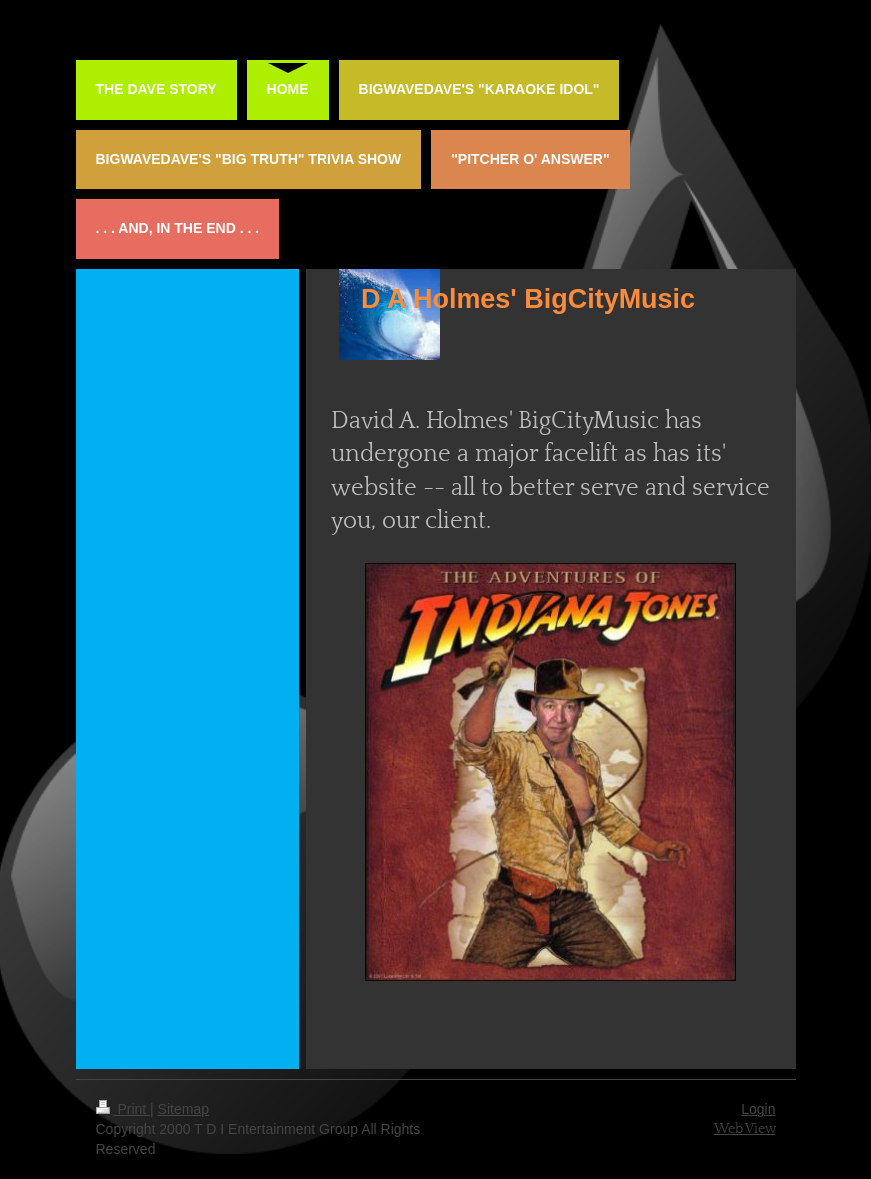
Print (123, 1109)
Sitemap (183, 1109)
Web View (745, 1129)
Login (758, 1109)
